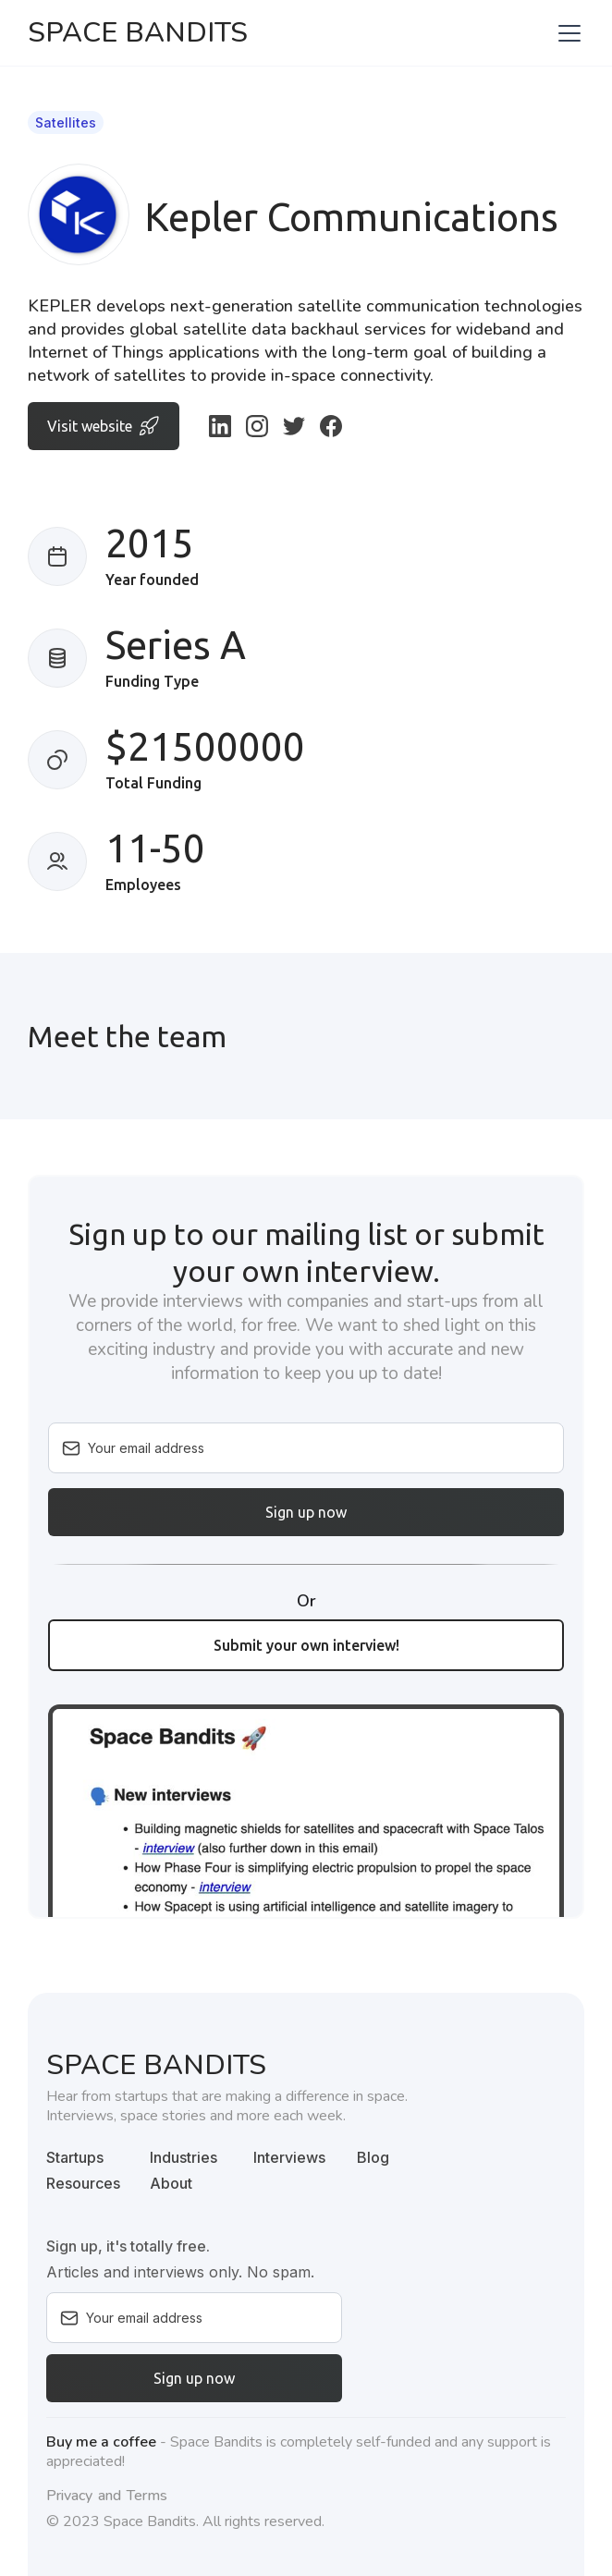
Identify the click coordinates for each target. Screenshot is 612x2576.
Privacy (69, 2495)
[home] (138, 33)
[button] (565, 33)
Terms (147, 2495)
